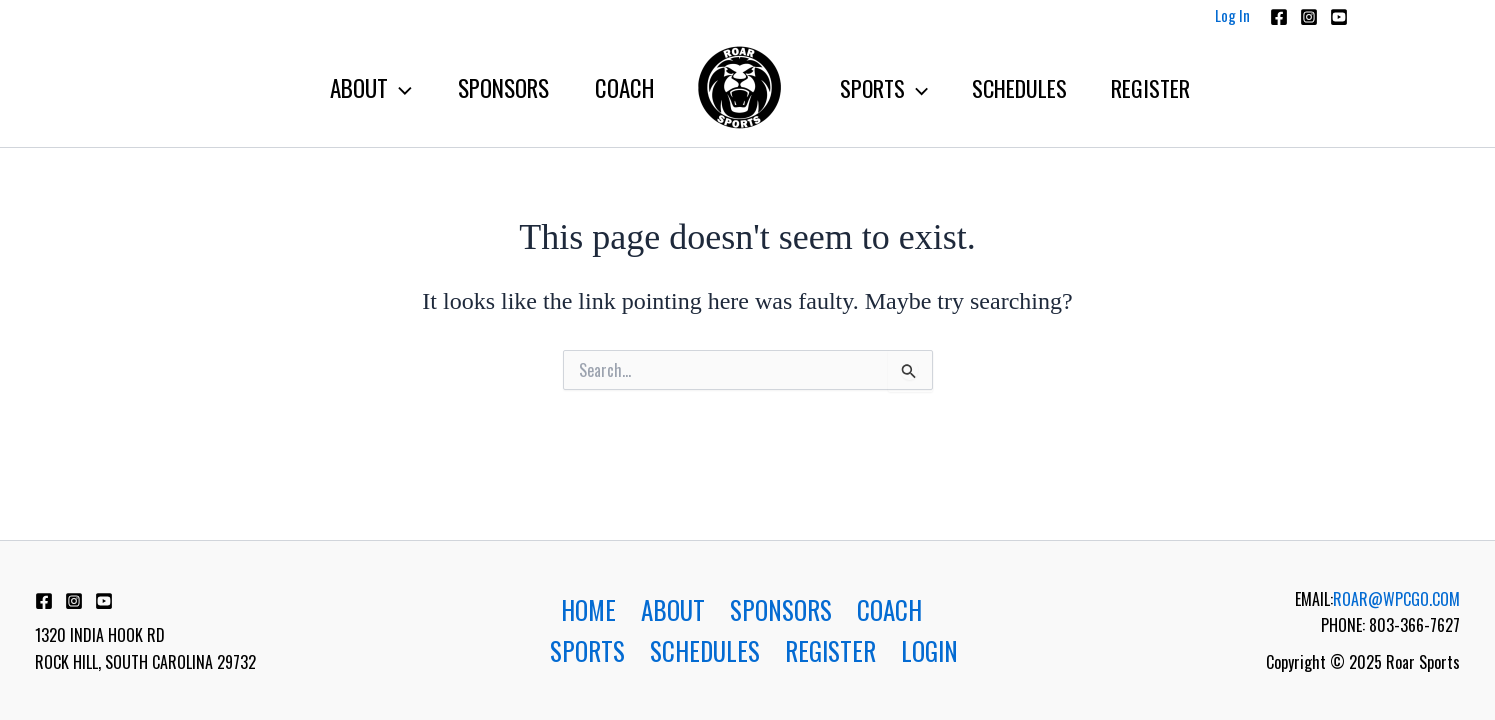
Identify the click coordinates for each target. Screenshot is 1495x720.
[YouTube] (104, 601)
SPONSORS (781, 609)
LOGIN (929, 650)
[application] (400, 88)
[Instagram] (1309, 17)
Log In (1232, 15)
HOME (588, 609)
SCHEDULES (705, 650)
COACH (889, 609)
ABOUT (673, 609)
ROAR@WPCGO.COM (1396, 599)
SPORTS (587, 650)
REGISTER (830, 650)
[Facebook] (1279, 17)
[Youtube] (1339, 17)
